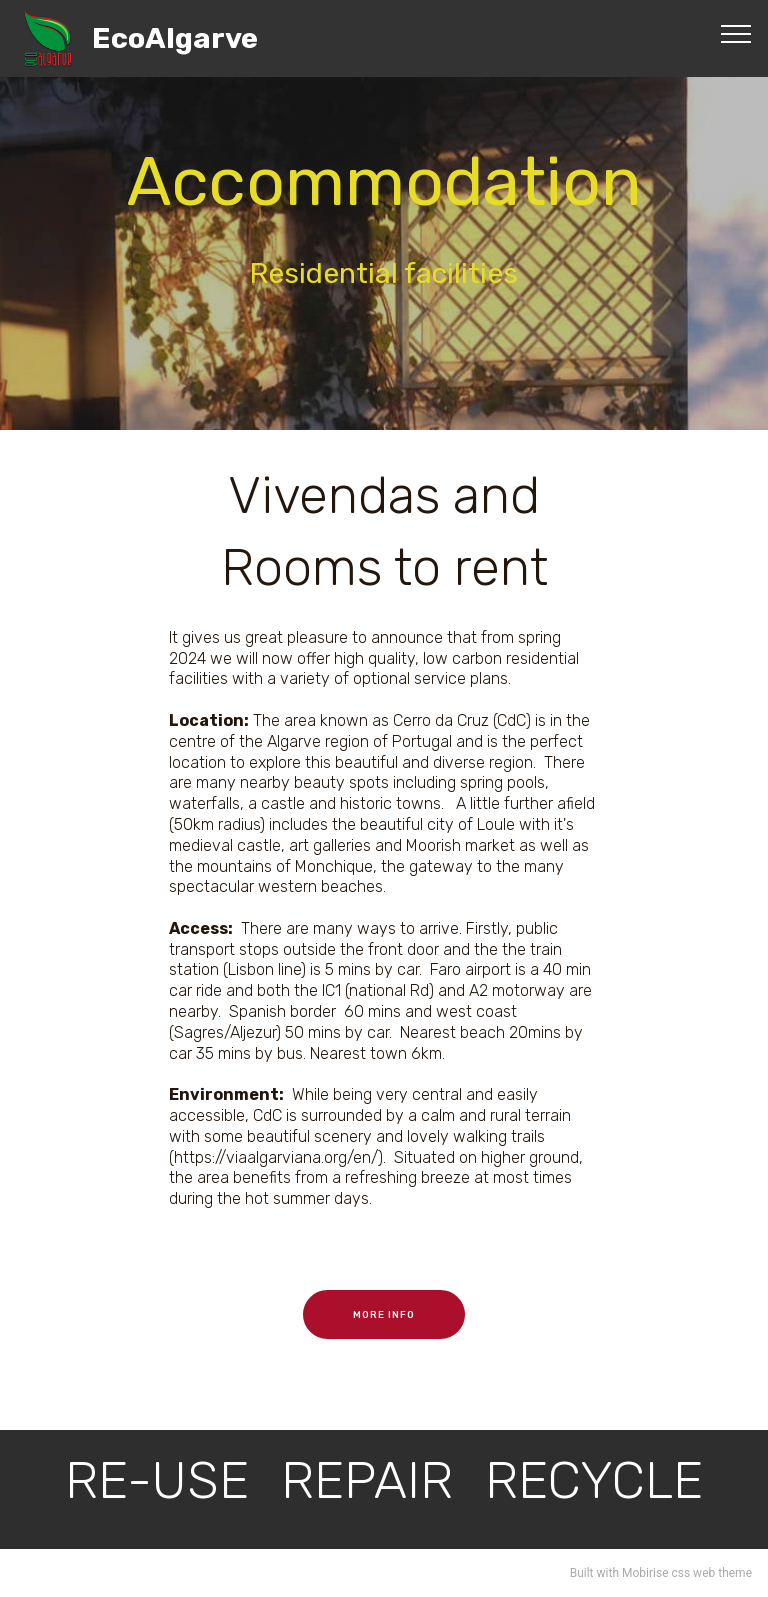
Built (582, 1573)
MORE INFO (384, 1314)
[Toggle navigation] (736, 33)
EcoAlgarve (175, 38)
